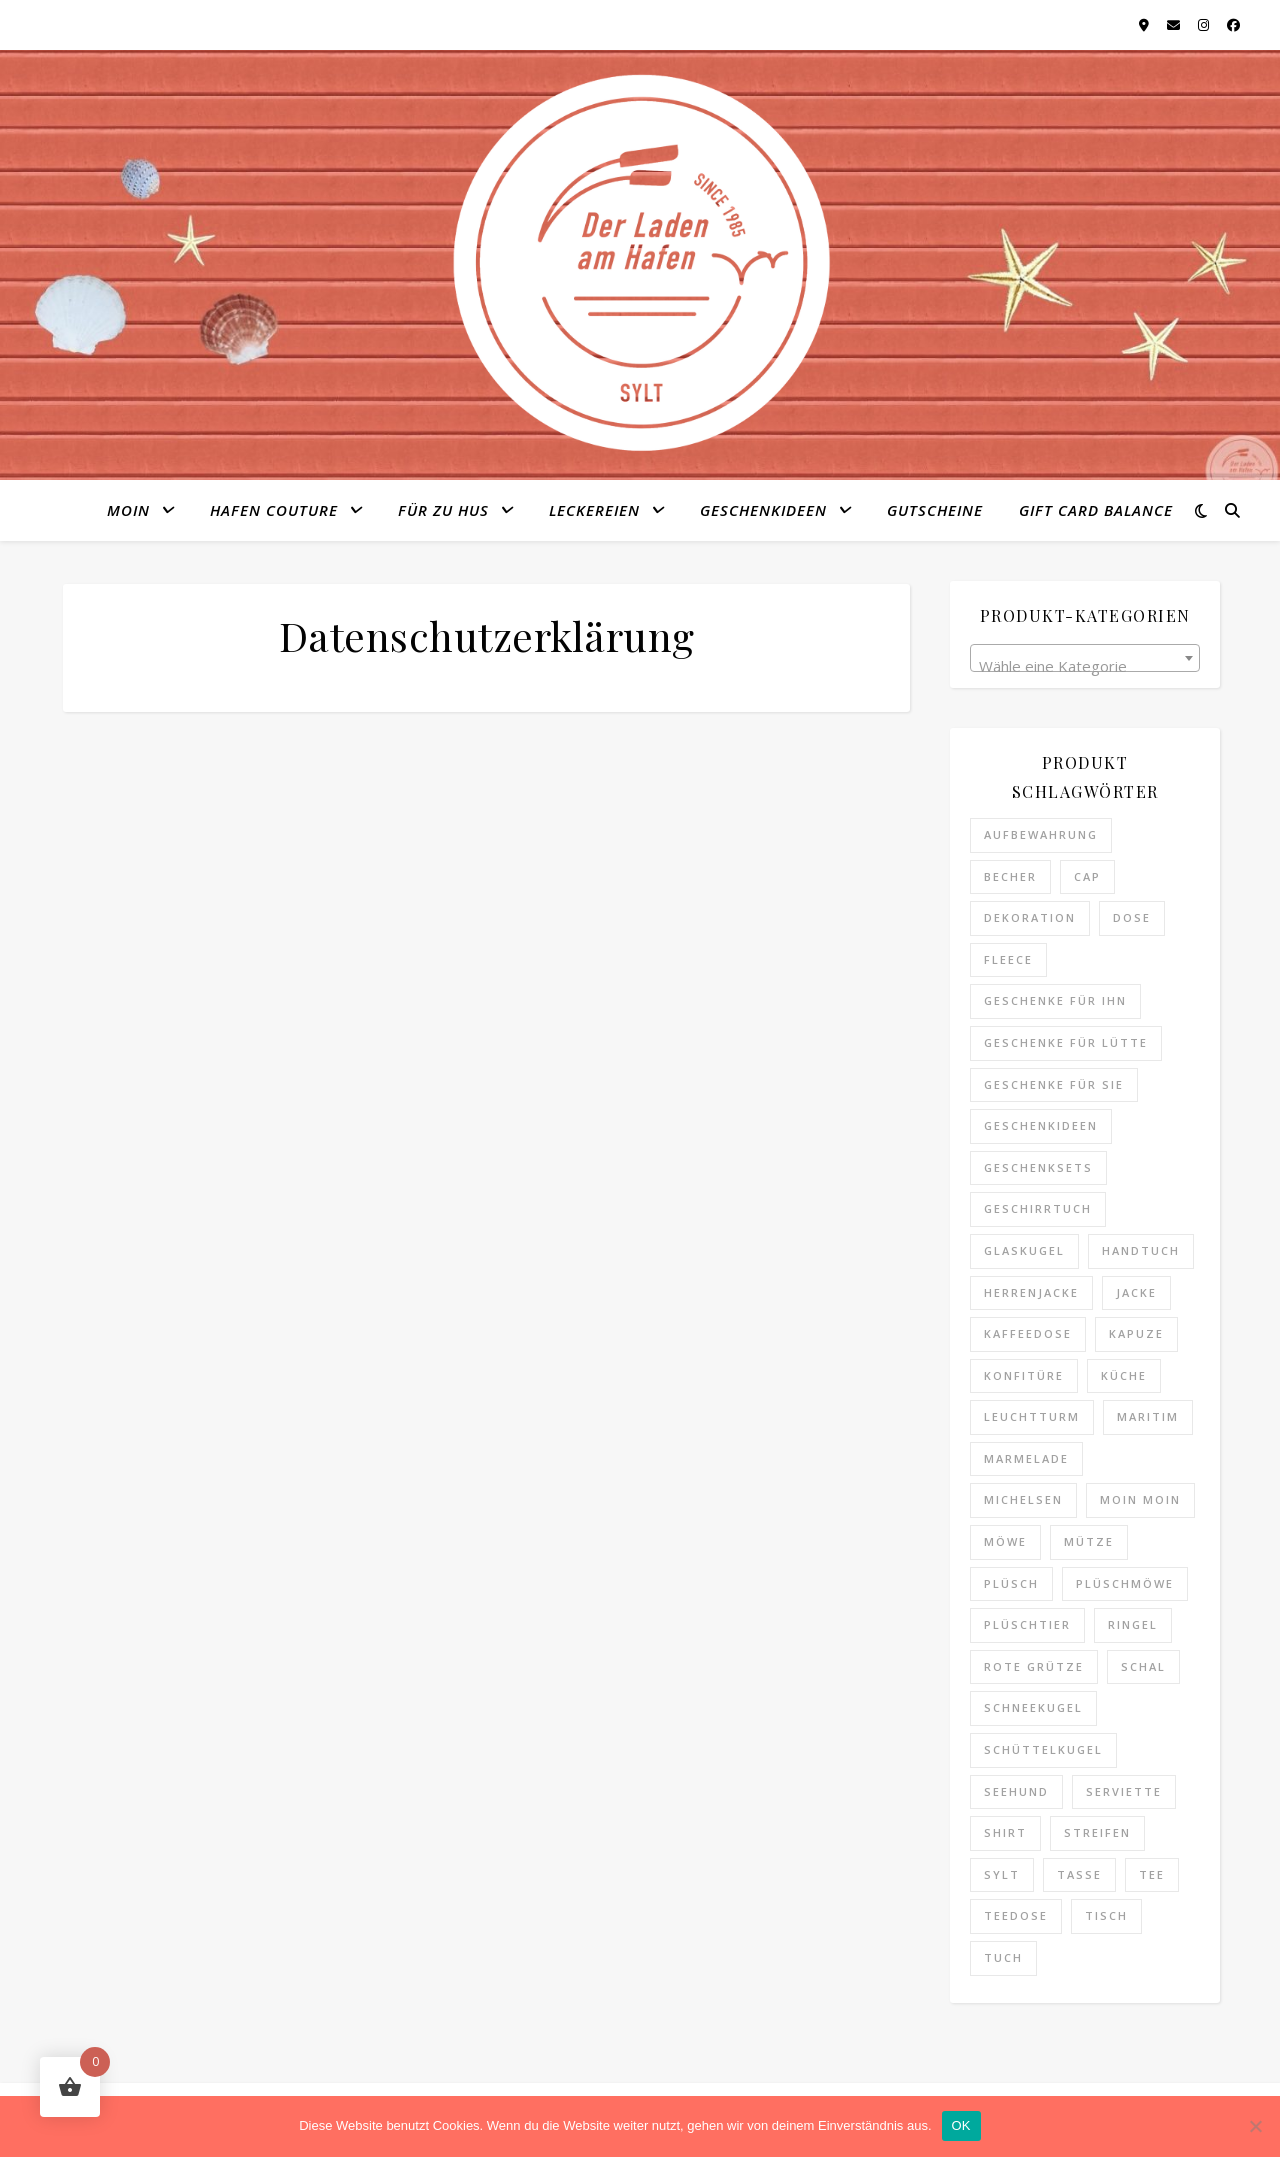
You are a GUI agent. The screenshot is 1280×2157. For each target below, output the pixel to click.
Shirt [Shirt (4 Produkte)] (1005, 1832)
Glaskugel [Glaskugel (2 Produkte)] (1024, 1250)
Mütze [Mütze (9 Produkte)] (1089, 1541)
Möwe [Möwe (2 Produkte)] (1005, 1541)
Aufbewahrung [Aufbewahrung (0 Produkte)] (1041, 834)
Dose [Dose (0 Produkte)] (1132, 917)
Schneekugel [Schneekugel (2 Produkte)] (1033, 1707)
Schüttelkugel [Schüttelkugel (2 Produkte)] (1043, 1749)
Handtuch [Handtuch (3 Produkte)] (1141, 1250)
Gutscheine (935, 510)
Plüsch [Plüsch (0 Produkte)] (1011, 1583)
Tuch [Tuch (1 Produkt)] (1003, 1957)
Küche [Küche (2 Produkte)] (1124, 1375)
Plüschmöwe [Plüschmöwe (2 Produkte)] (1125, 1583)
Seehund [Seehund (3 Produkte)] (1016, 1791)
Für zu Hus (443, 510)
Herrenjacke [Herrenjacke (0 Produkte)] (1031, 1292)
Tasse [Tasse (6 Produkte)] (1079, 1874)
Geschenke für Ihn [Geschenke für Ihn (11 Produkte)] (1055, 1000)
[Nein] (1255, 2126)
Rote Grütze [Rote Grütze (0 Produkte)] (1034, 1666)
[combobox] (1085, 658)
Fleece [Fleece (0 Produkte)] (1008, 959)
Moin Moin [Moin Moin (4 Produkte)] (1140, 1499)
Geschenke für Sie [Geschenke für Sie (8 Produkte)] (1054, 1084)
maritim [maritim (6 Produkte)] (1148, 1416)
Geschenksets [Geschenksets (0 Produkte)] (1038, 1167)
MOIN (128, 510)
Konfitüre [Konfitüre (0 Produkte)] (1024, 1375)
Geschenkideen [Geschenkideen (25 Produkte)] (1041, 1125)
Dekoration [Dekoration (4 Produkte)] (1030, 917)
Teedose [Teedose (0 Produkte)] (1016, 1915)
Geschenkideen (763, 510)
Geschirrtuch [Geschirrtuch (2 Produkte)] (1038, 1208)
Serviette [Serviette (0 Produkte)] (1124, 1791)
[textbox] (1085, 666)
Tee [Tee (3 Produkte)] (1152, 1874)
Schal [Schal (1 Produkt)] (1143, 1666)
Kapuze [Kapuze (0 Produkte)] (1136, 1333)
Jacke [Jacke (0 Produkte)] (1136, 1292)
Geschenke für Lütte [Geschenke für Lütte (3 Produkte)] (1066, 1042)
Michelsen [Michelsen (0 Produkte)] (1023, 1499)
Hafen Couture (274, 510)
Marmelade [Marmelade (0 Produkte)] (1026, 1458)
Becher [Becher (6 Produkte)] (1010, 876)
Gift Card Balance (1096, 510)
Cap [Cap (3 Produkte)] (1087, 876)
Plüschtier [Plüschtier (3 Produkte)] (1027, 1624)
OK (961, 2125)
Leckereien (594, 510)
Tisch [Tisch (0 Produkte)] (1106, 1915)
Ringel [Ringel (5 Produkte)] (1133, 1624)
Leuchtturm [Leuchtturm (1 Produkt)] (1032, 1416)
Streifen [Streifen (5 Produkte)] (1097, 1832)
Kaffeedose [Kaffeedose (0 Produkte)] (1028, 1333)
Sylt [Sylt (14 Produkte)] (1002, 1874)
